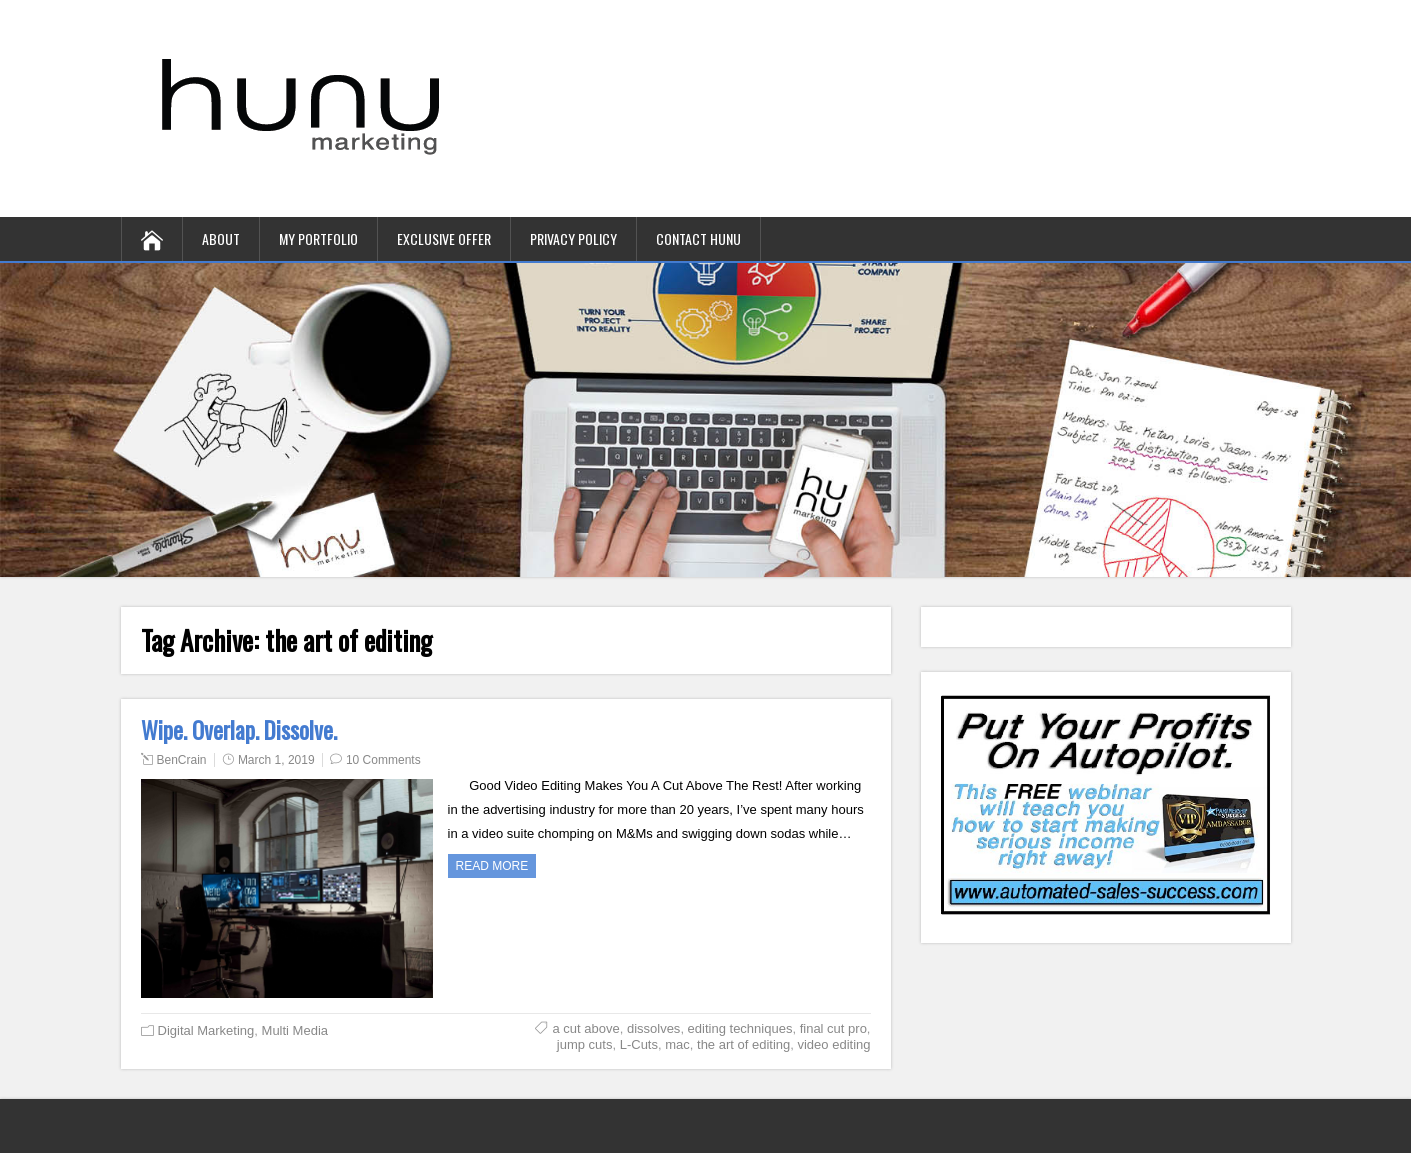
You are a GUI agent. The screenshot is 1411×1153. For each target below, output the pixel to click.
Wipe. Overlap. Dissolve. (239, 730)
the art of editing (743, 1044)
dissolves (653, 1028)
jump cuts (585, 1044)
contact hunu (698, 238)
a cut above (585, 1028)
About (221, 238)
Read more (492, 866)
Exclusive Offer (444, 238)
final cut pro (833, 1028)
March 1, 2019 (276, 760)
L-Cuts (639, 1044)
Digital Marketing (206, 1030)
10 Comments (383, 760)
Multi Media (295, 1030)
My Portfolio (318, 238)
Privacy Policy (573, 238)
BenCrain (182, 760)
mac (677, 1044)
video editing (833, 1044)
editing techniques (740, 1028)
